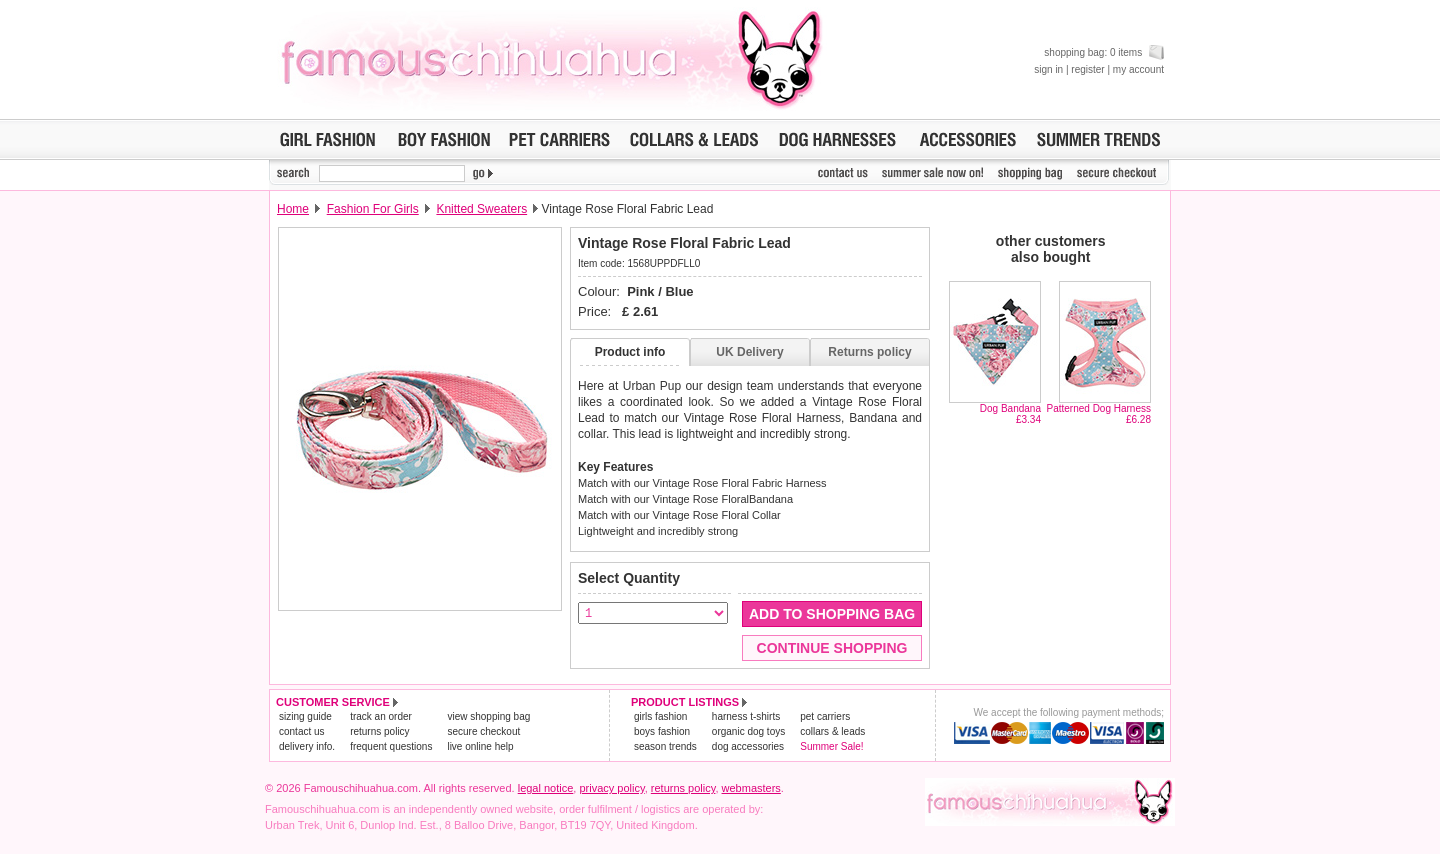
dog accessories (748, 746)
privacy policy (611, 788)
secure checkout (483, 731)
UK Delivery (749, 352)
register (1087, 69)
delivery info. (307, 746)
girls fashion (660, 716)
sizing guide (305, 716)
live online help (480, 746)
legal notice (546, 788)
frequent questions (391, 746)
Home (293, 209)
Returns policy (869, 352)
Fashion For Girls (373, 209)
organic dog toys (748, 731)
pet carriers (825, 716)
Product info (630, 352)
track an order (381, 716)
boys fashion (662, 731)
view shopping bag (488, 716)
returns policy (379, 731)
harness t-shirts (746, 716)
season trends (665, 746)
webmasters (751, 788)
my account (1138, 69)
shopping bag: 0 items (1104, 52)
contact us (302, 731)
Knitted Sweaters (481, 209)
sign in (1048, 69)
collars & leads (832, 731)
